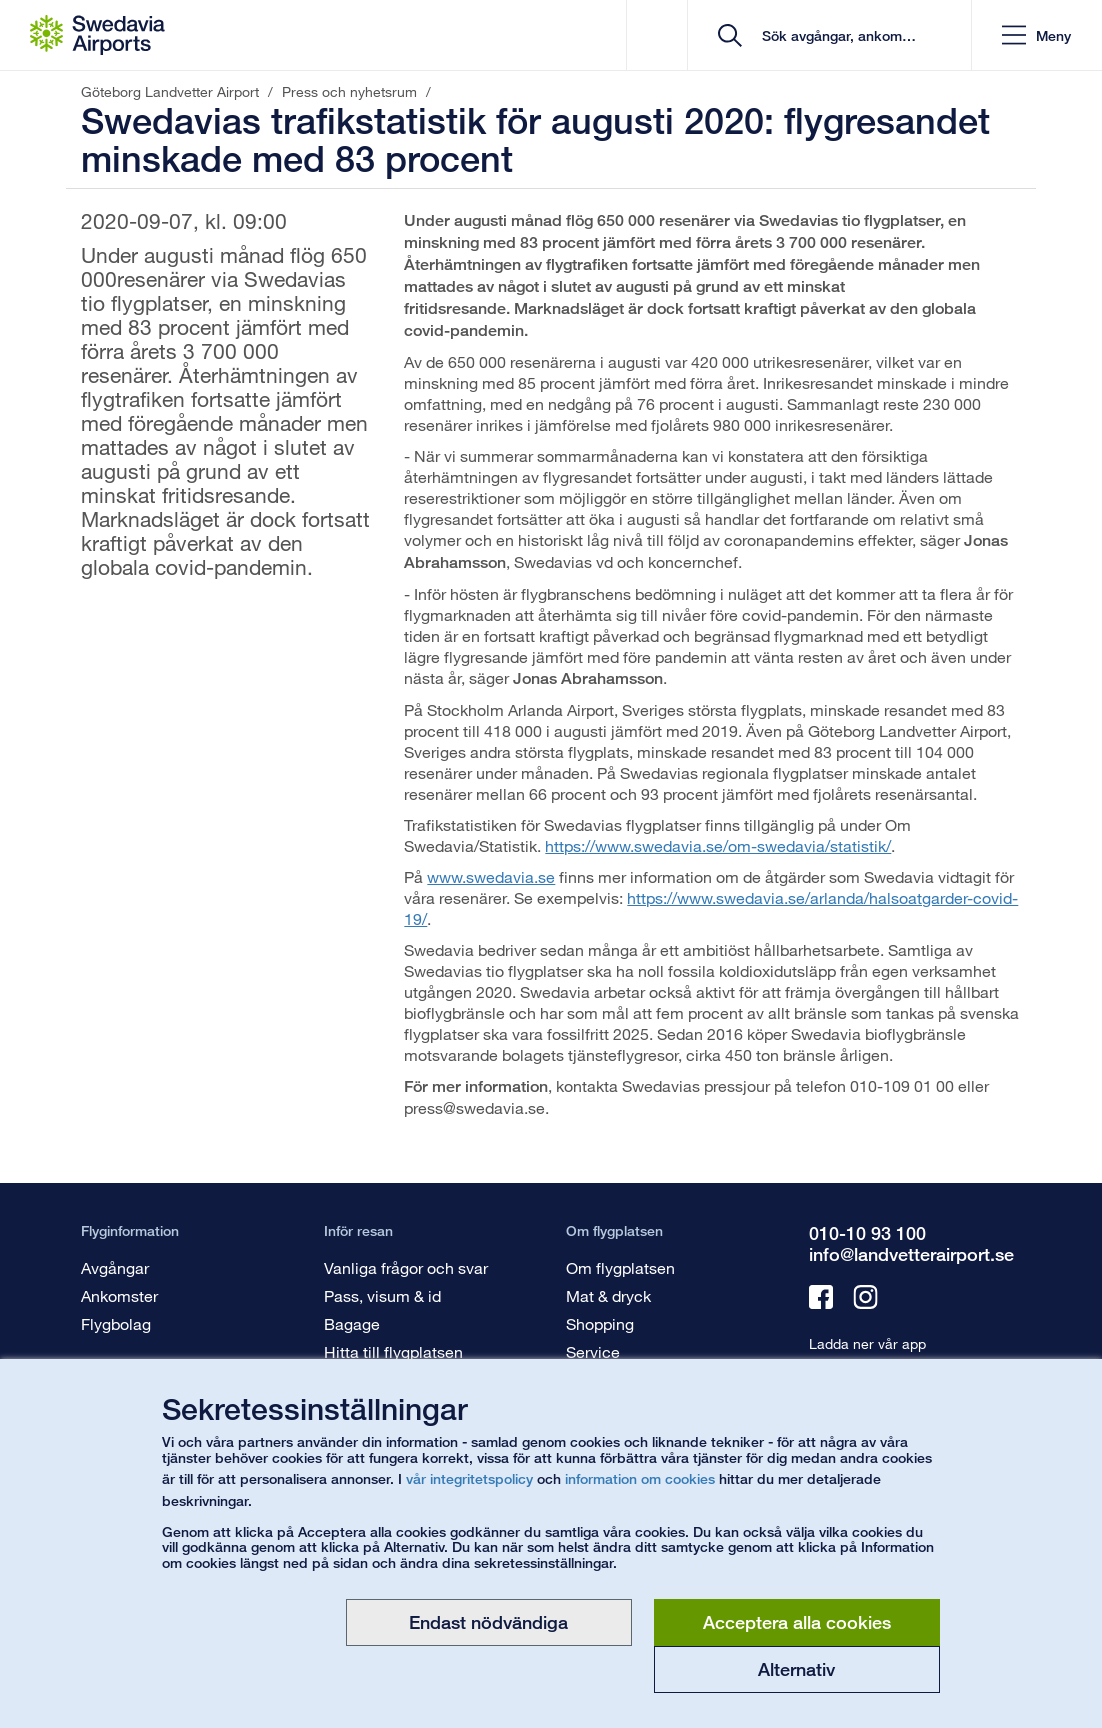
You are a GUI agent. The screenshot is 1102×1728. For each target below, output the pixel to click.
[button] (1036, 35)
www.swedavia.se (491, 876)
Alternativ (796, 1669)
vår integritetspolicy (469, 1478)
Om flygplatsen (620, 1267)
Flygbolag (116, 1323)
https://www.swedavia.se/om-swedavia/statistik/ (718, 845)
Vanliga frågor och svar (406, 1267)
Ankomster (119, 1295)
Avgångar (115, 1267)
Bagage (352, 1323)
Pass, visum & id (382, 1295)
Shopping (600, 1323)
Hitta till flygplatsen (393, 1351)
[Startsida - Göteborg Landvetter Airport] (97, 35)
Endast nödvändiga (488, 1622)
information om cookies (640, 1478)
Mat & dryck (608, 1295)
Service (593, 1351)
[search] (836, 35)
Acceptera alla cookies (797, 1622)
